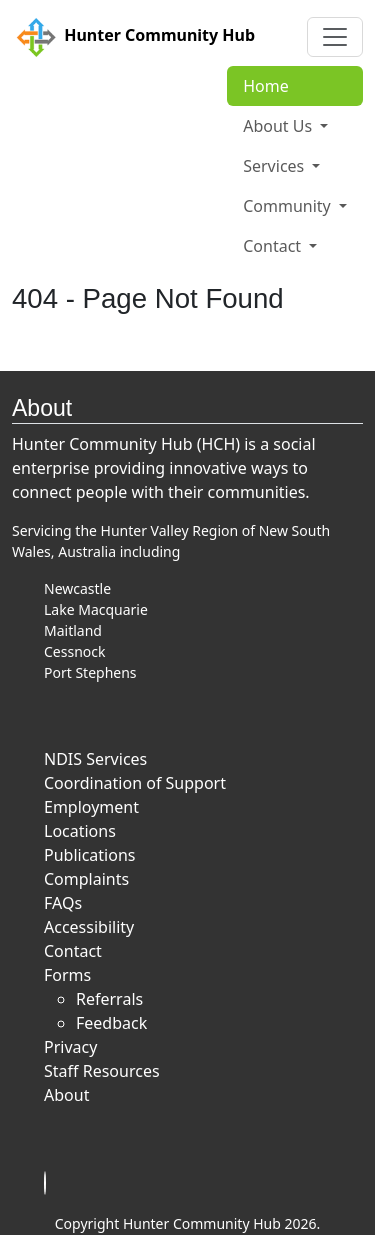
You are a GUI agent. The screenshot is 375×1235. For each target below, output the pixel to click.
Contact (73, 951)
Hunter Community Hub (133, 37)
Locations (80, 831)
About (66, 1095)
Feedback (111, 1023)
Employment (91, 807)
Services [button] (275, 166)
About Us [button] (279, 126)
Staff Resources (102, 1071)
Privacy (70, 1047)
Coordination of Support (135, 783)
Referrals (109, 999)
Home (266, 86)
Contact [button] (274, 246)
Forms (67, 975)
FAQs (63, 903)
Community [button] (289, 206)
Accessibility (89, 927)
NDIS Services (95, 759)
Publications (89, 855)
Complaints (86, 879)
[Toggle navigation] (335, 37)
